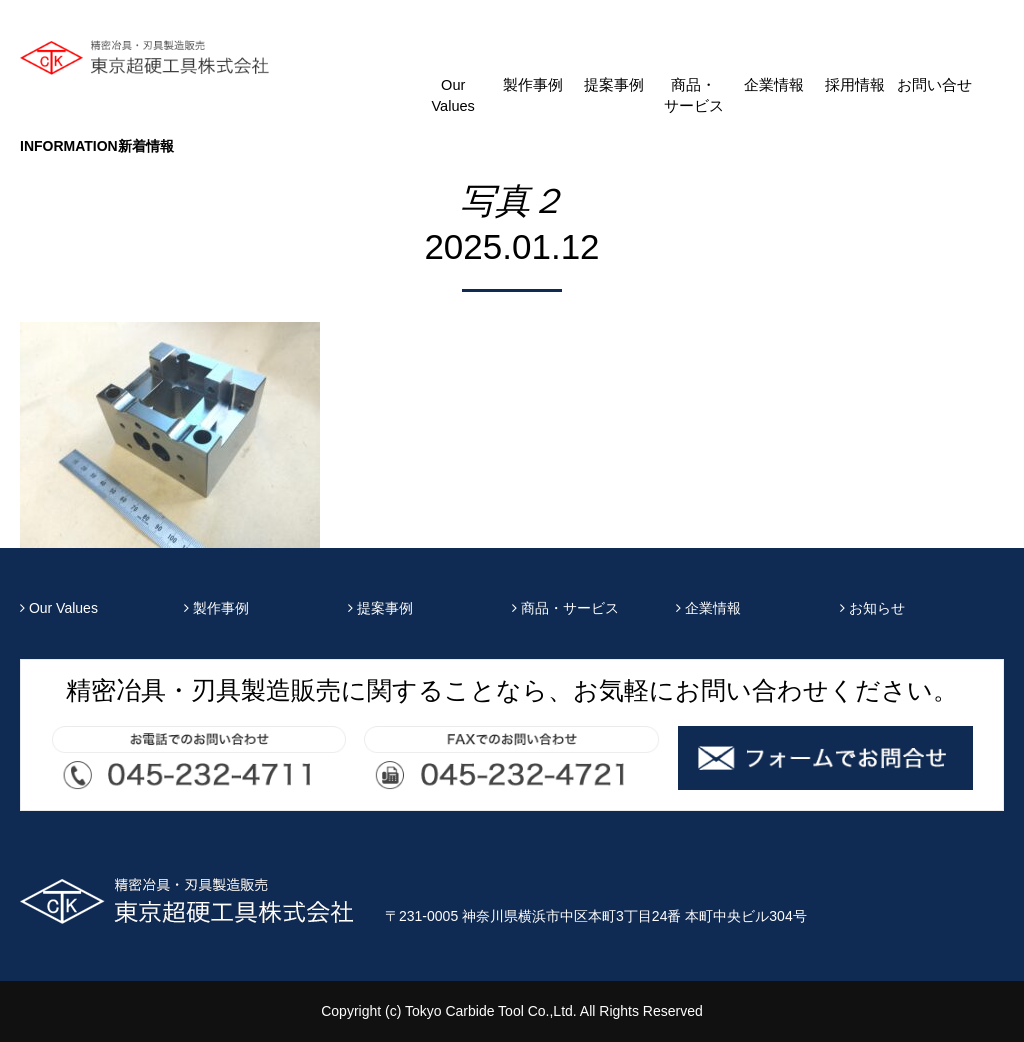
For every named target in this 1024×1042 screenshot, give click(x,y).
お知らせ (872, 608)
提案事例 (614, 85)
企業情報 (774, 85)
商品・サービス (694, 95)
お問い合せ (934, 85)
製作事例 (533, 85)
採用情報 (855, 85)
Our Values (452, 95)
